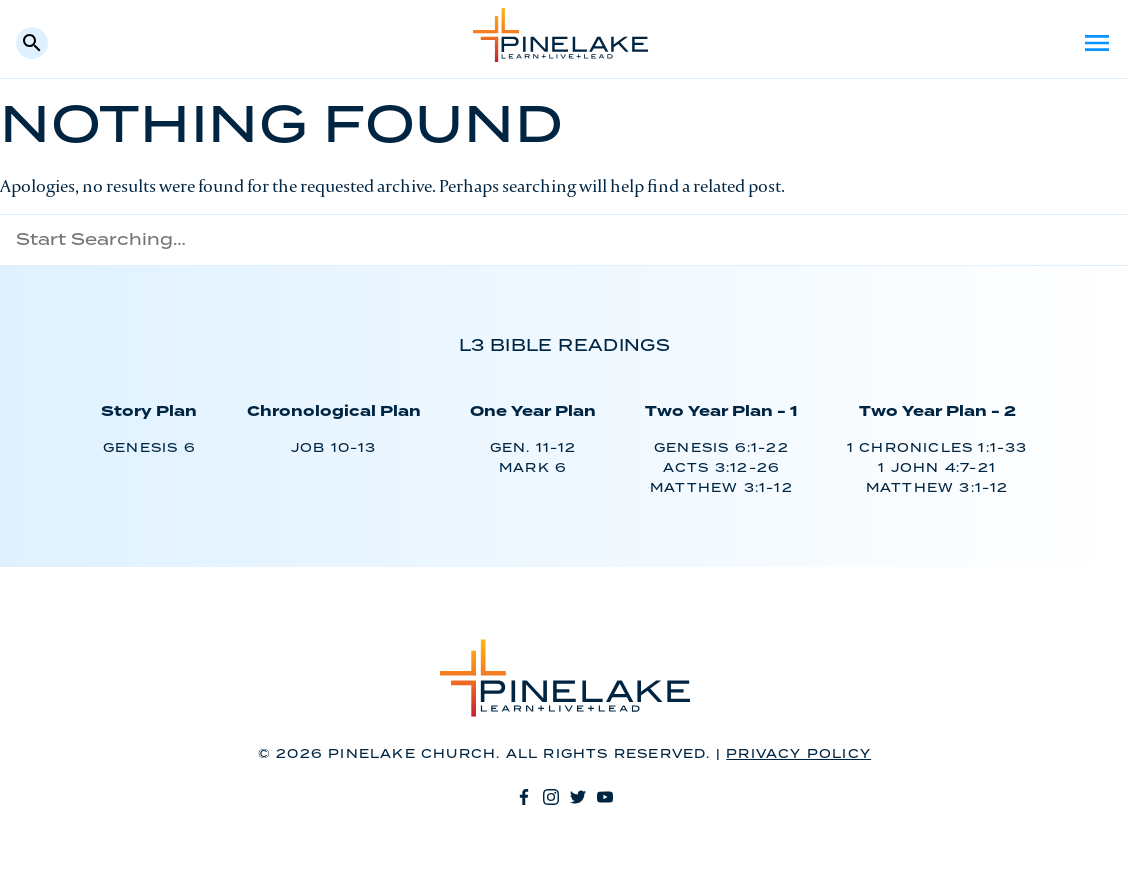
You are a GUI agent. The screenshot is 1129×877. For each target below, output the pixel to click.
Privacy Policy (798, 754)
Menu (1097, 43)
